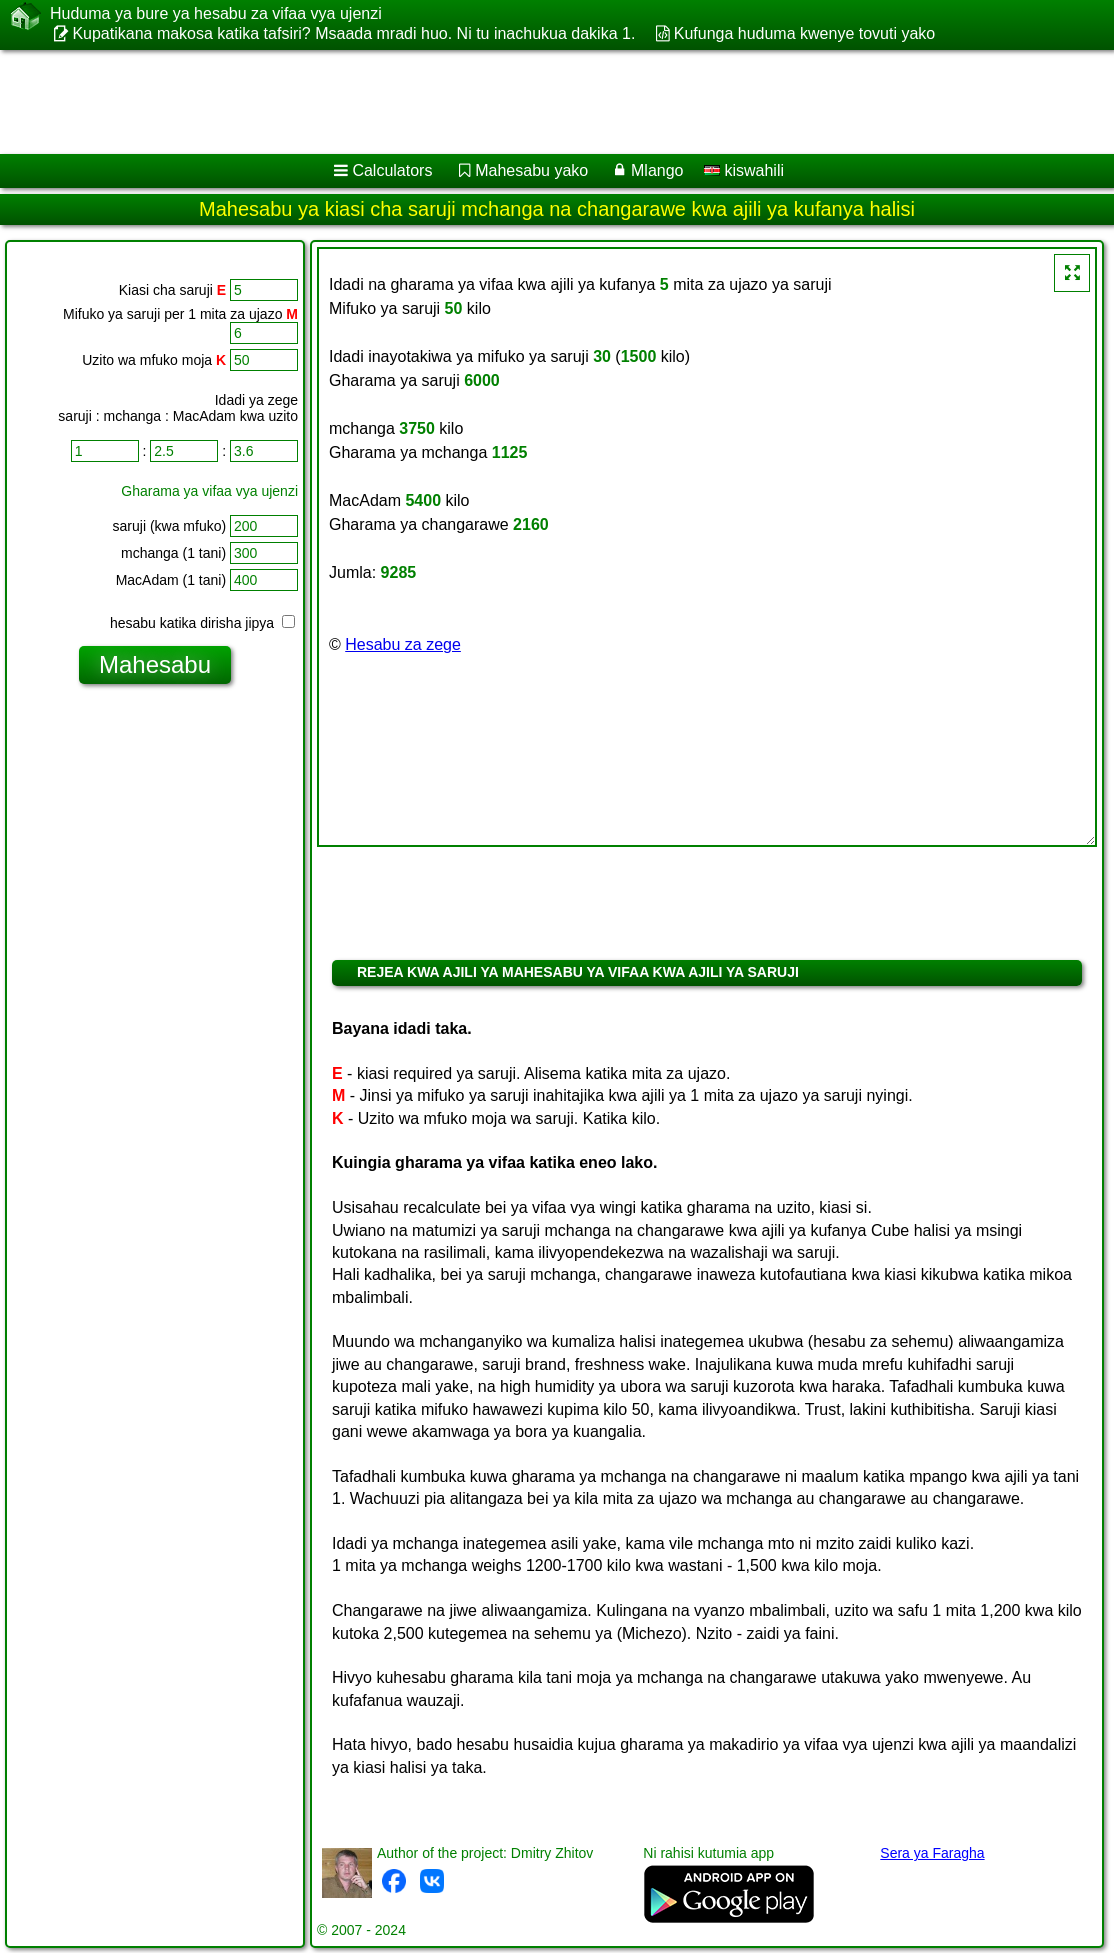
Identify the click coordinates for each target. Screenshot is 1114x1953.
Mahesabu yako (531, 170)
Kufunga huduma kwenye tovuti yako (805, 33)
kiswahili (744, 170)
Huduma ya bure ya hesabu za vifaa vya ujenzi (216, 14)
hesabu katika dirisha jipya (202, 623)
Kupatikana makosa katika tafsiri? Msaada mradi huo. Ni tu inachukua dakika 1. (353, 33)
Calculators (392, 170)
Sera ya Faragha (932, 1853)
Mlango (657, 170)
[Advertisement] (536, 102)
